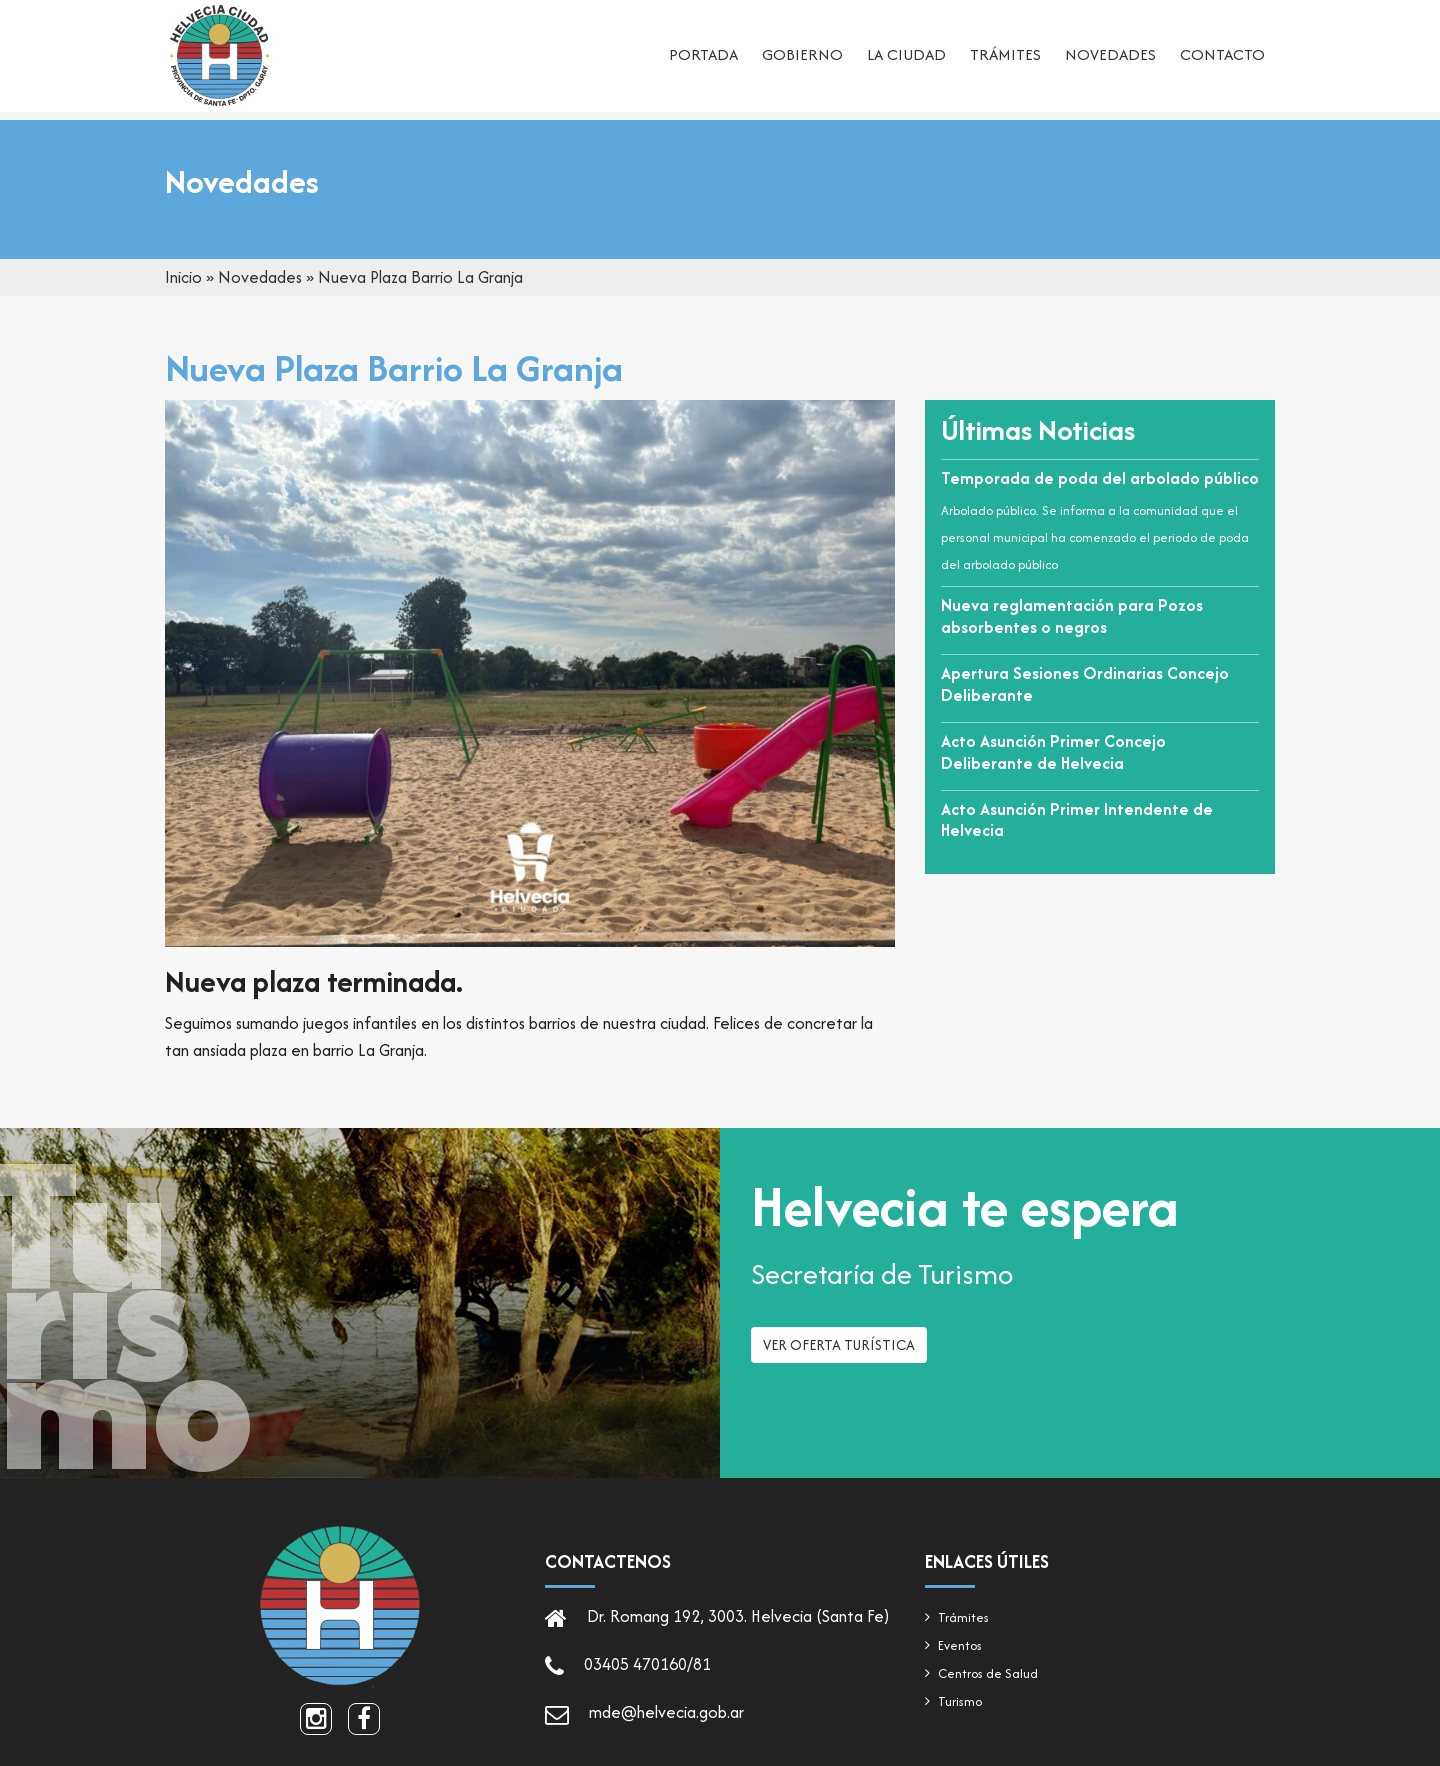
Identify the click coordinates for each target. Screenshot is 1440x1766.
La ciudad (906, 55)
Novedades (1110, 55)
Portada (703, 55)
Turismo (960, 1701)
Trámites (1005, 55)
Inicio (183, 277)
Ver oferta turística (839, 1351)
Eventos (960, 1645)
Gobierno (802, 55)
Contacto (1222, 55)
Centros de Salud (988, 1673)
